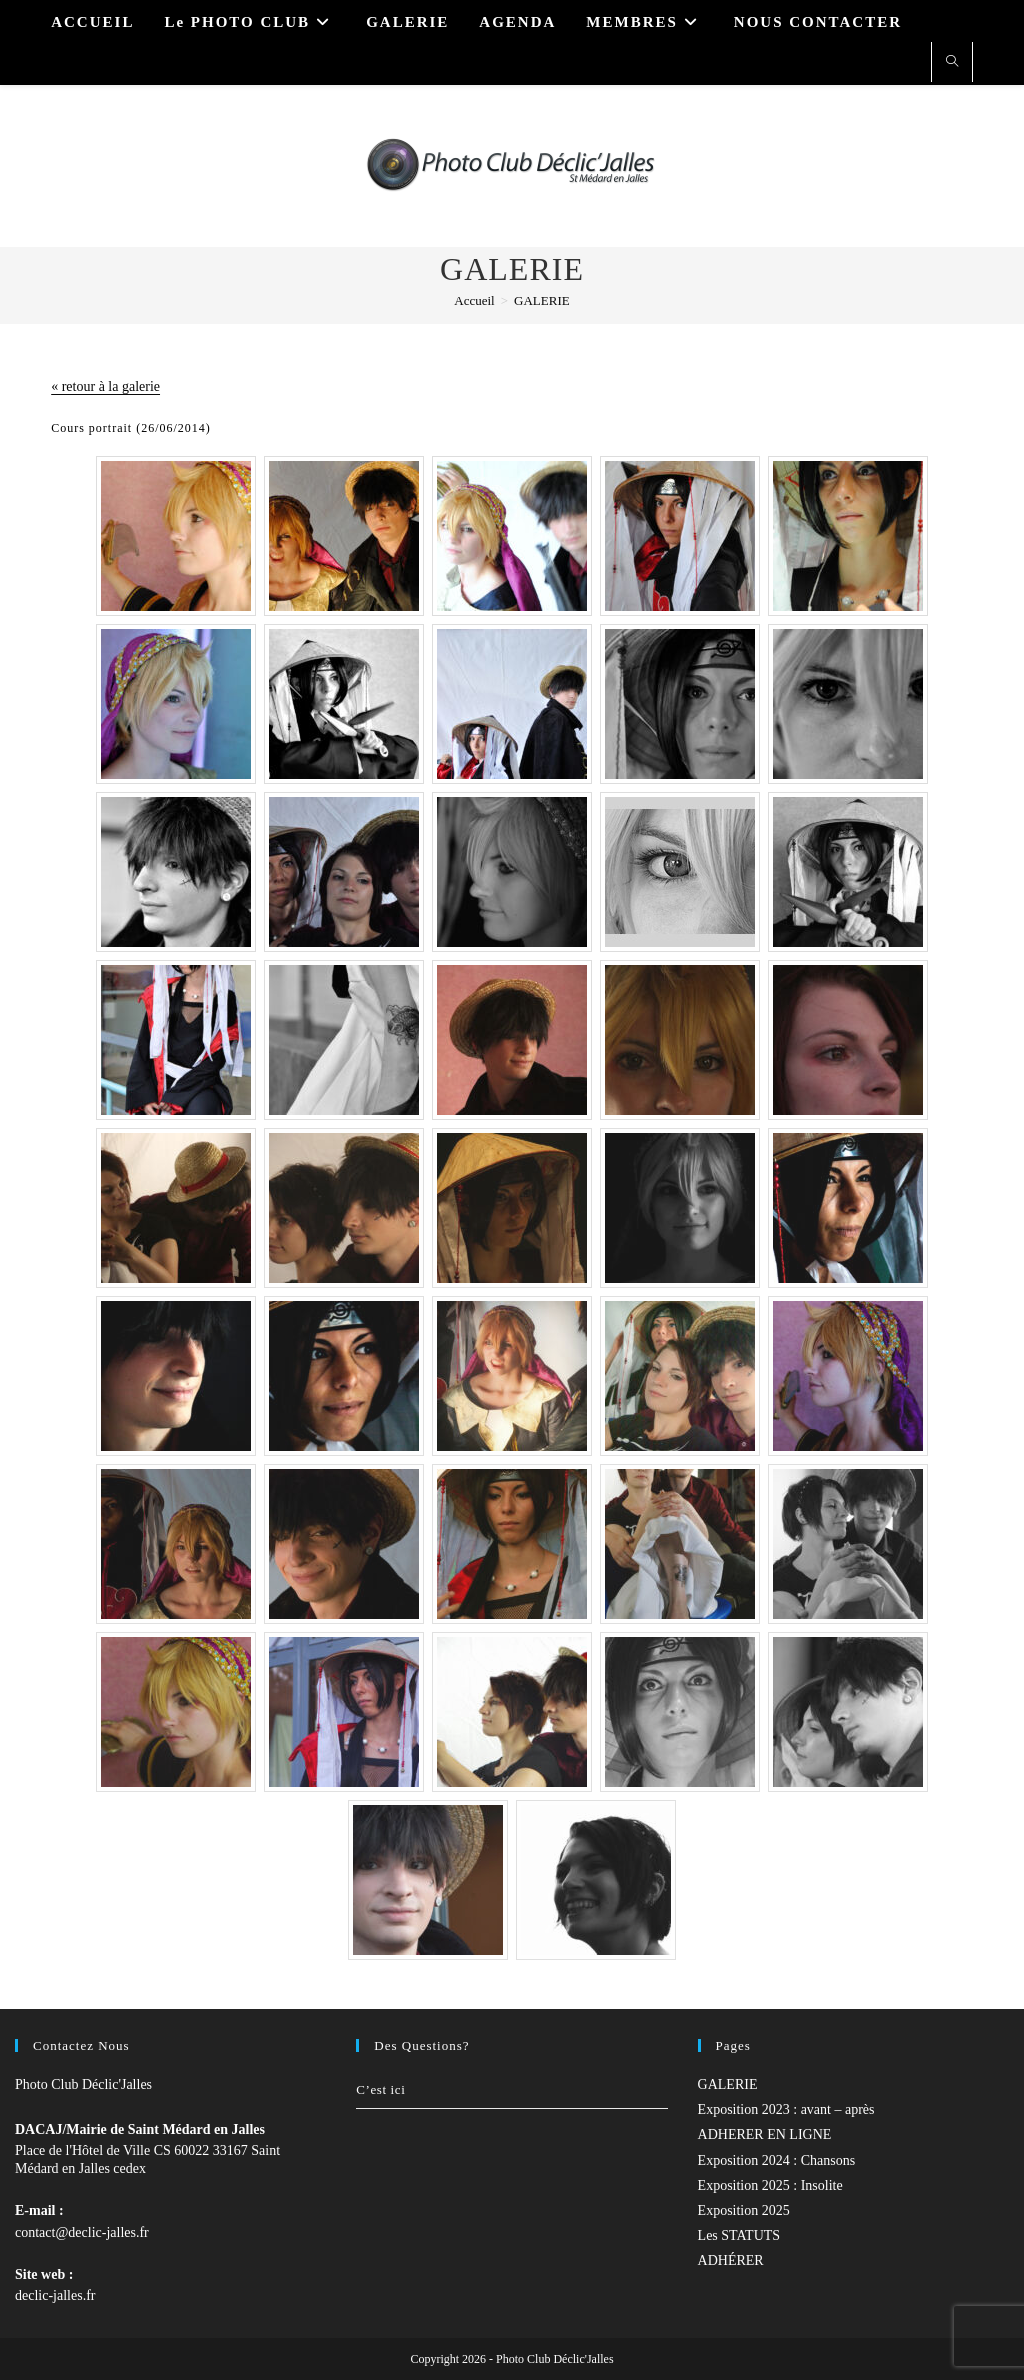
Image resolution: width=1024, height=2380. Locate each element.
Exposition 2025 (744, 2210)
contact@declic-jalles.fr (82, 2232)
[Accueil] (474, 300)
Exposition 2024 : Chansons (777, 2160)
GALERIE (542, 300)
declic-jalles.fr (55, 2295)
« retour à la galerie (105, 386)
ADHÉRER (731, 2260)
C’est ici (380, 2089)
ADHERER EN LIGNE (765, 2134)
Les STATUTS (739, 2235)
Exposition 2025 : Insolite (770, 2185)
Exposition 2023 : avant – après (786, 2109)
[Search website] (952, 63)
